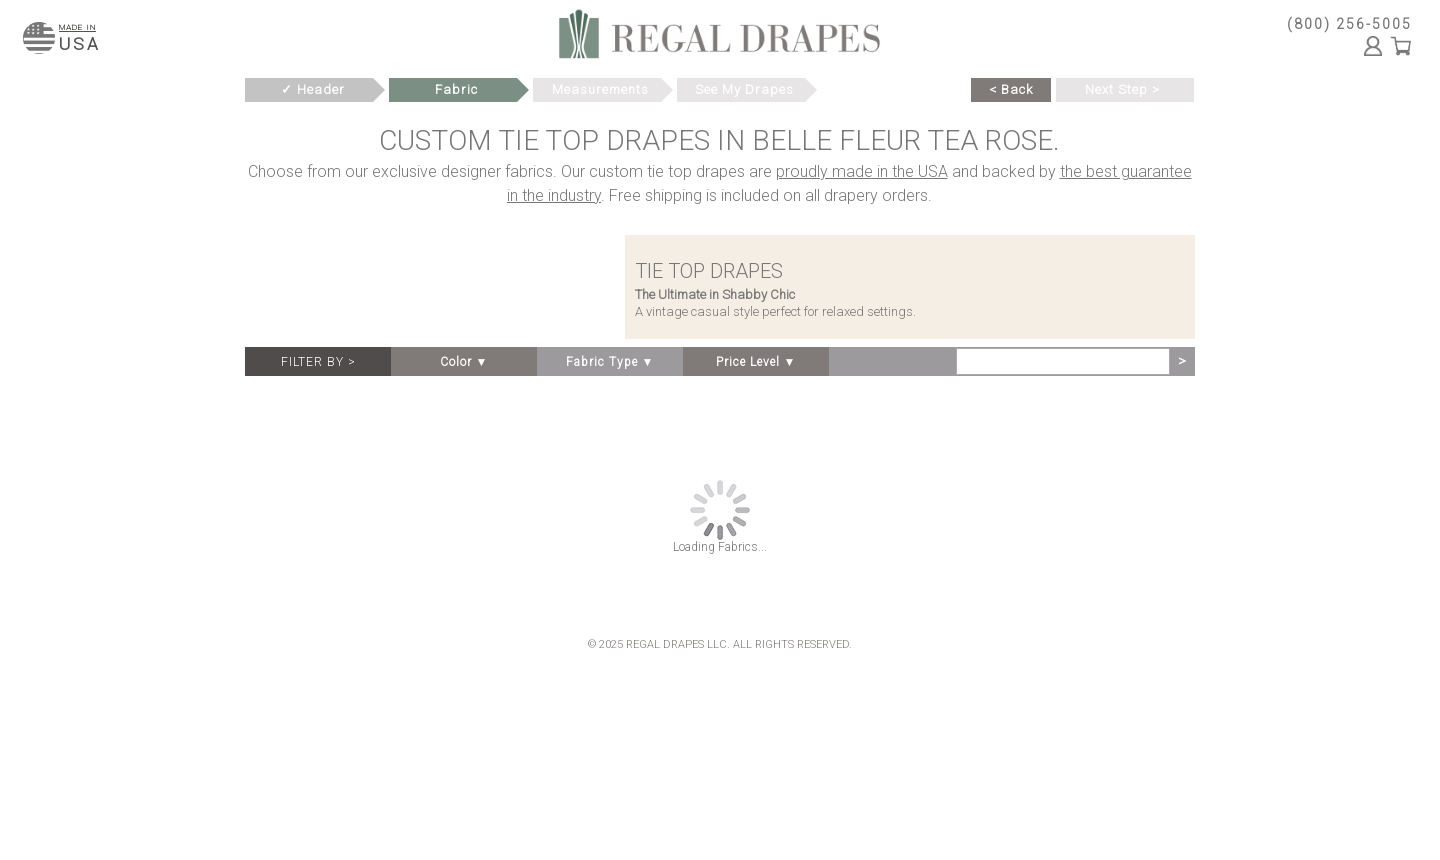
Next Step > (1122, 89)
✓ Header (313, 89)
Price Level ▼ (756, 362)
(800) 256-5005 (1349, 24)
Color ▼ (464, 362)
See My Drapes (744, 89)
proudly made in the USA (862, 171)
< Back (1011, 89)
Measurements (600, 89)
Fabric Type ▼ (610, 362)
